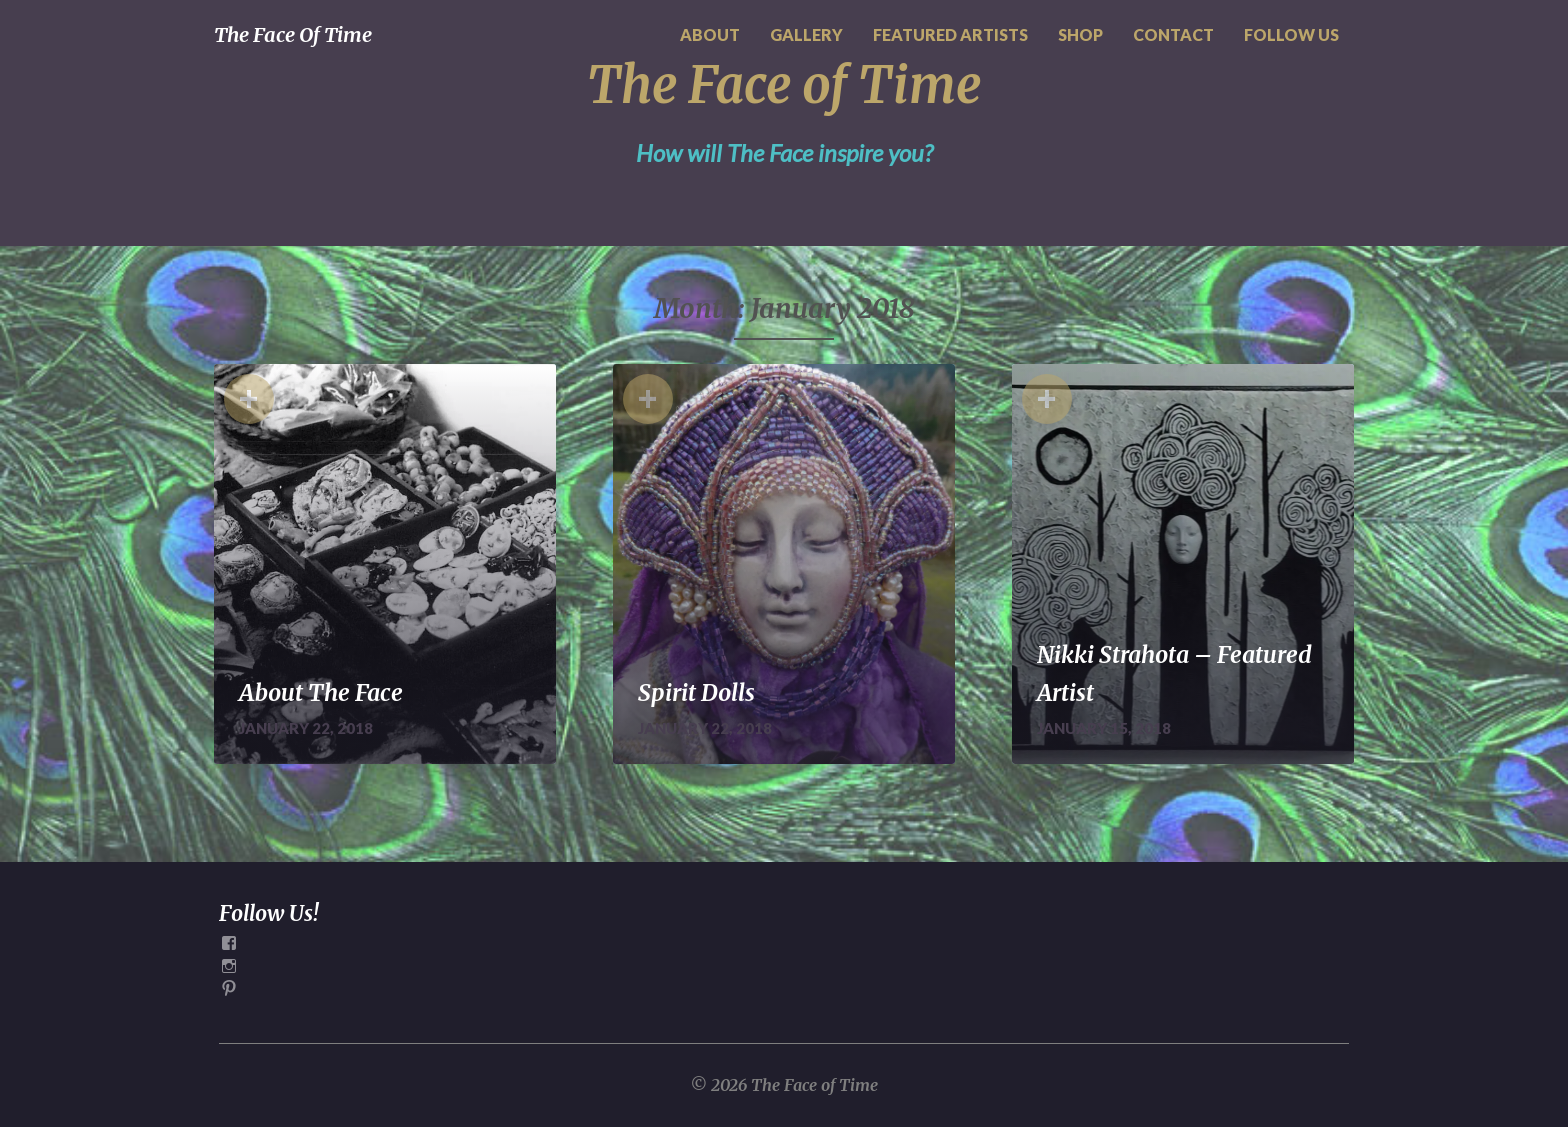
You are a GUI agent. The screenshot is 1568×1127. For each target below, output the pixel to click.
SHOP (1080, 34)
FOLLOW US (1291, 34)
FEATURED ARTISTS (950, 34)
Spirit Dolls (696, 692)
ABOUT (710, 34)
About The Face (321, 692)
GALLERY (806, 34)
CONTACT (1173, 34)
